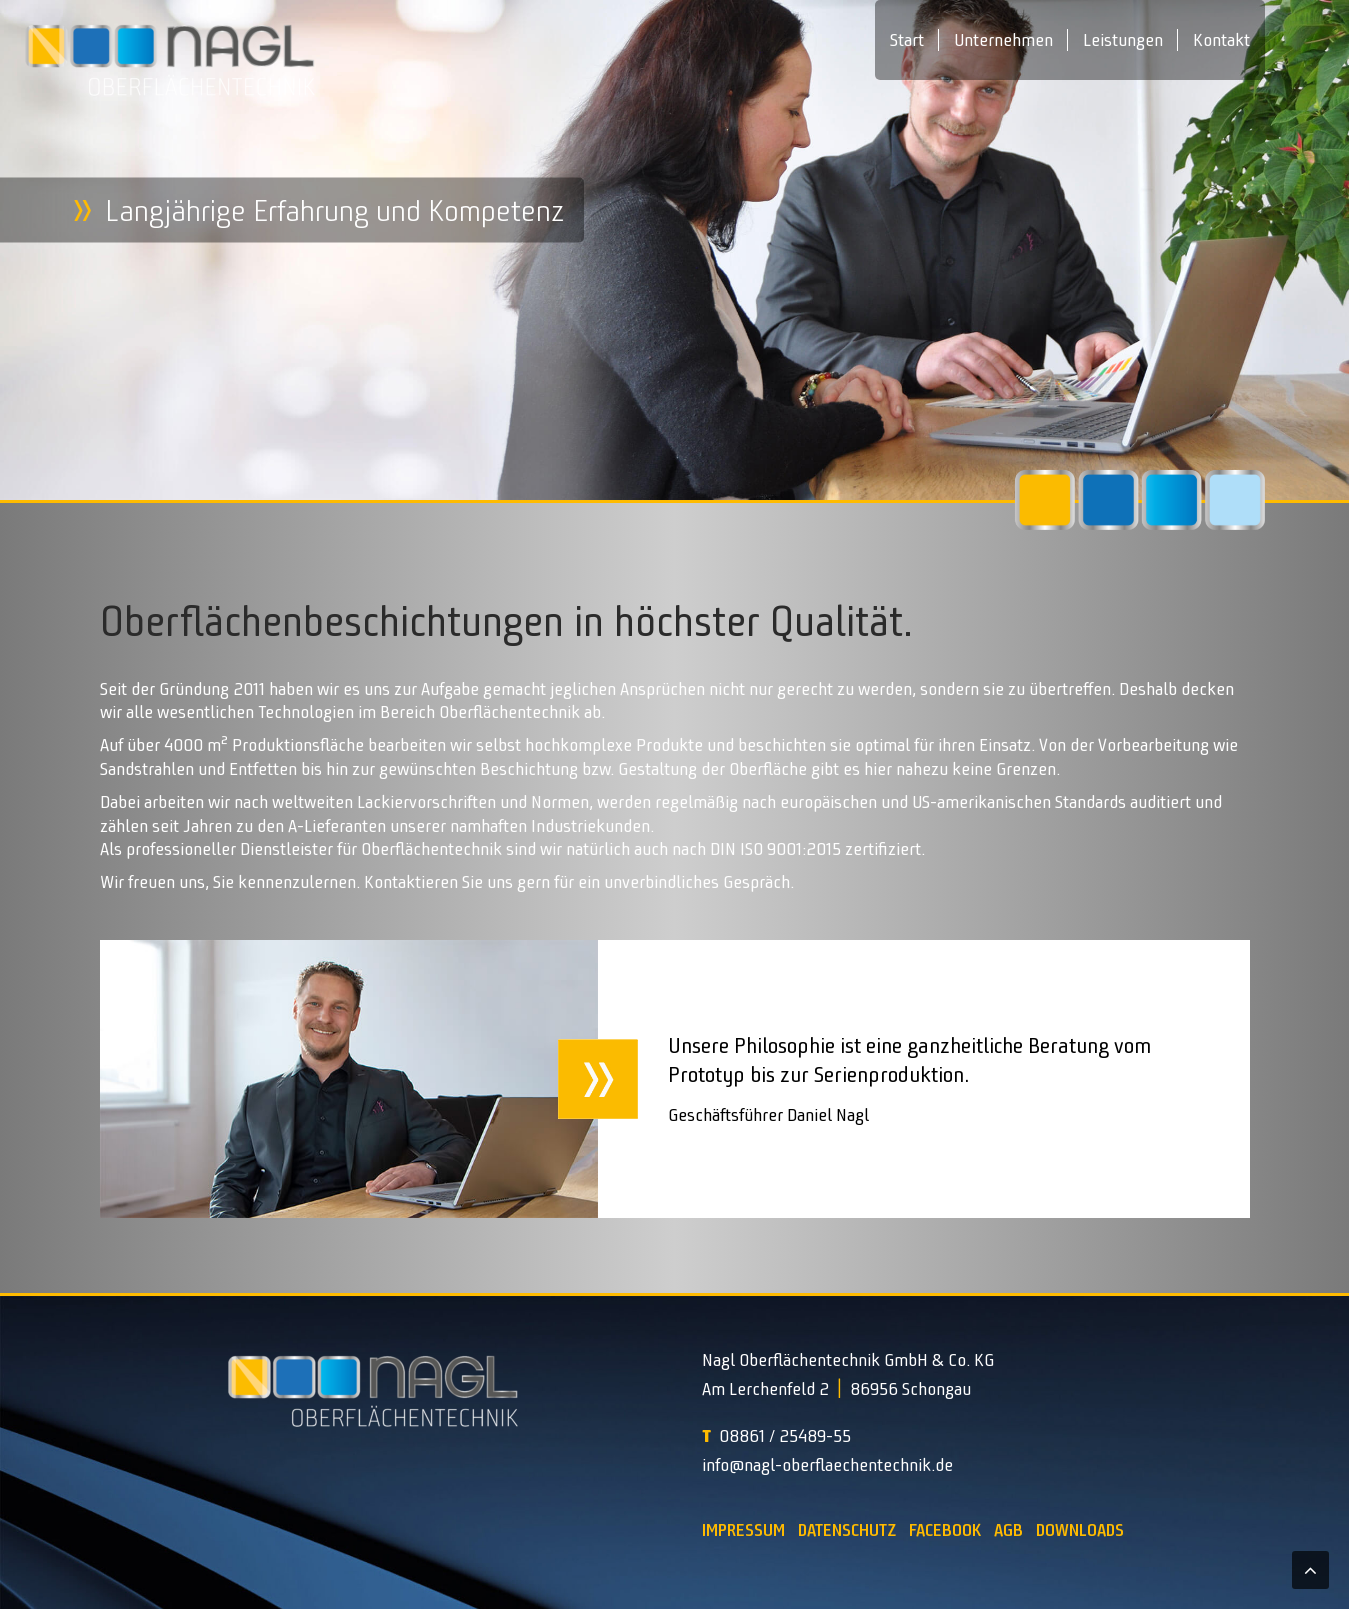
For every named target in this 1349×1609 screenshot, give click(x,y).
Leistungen (1123, 40)
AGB (1008, 1530)
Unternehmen (1003, 40)
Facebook (945, 1530)
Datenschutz (847, 1530)
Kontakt (1221, 40)
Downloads (1080, 1530)
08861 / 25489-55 (785, 1436)
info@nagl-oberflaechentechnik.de (827, 1465)
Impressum (743, 1530)
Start (907, 40)
